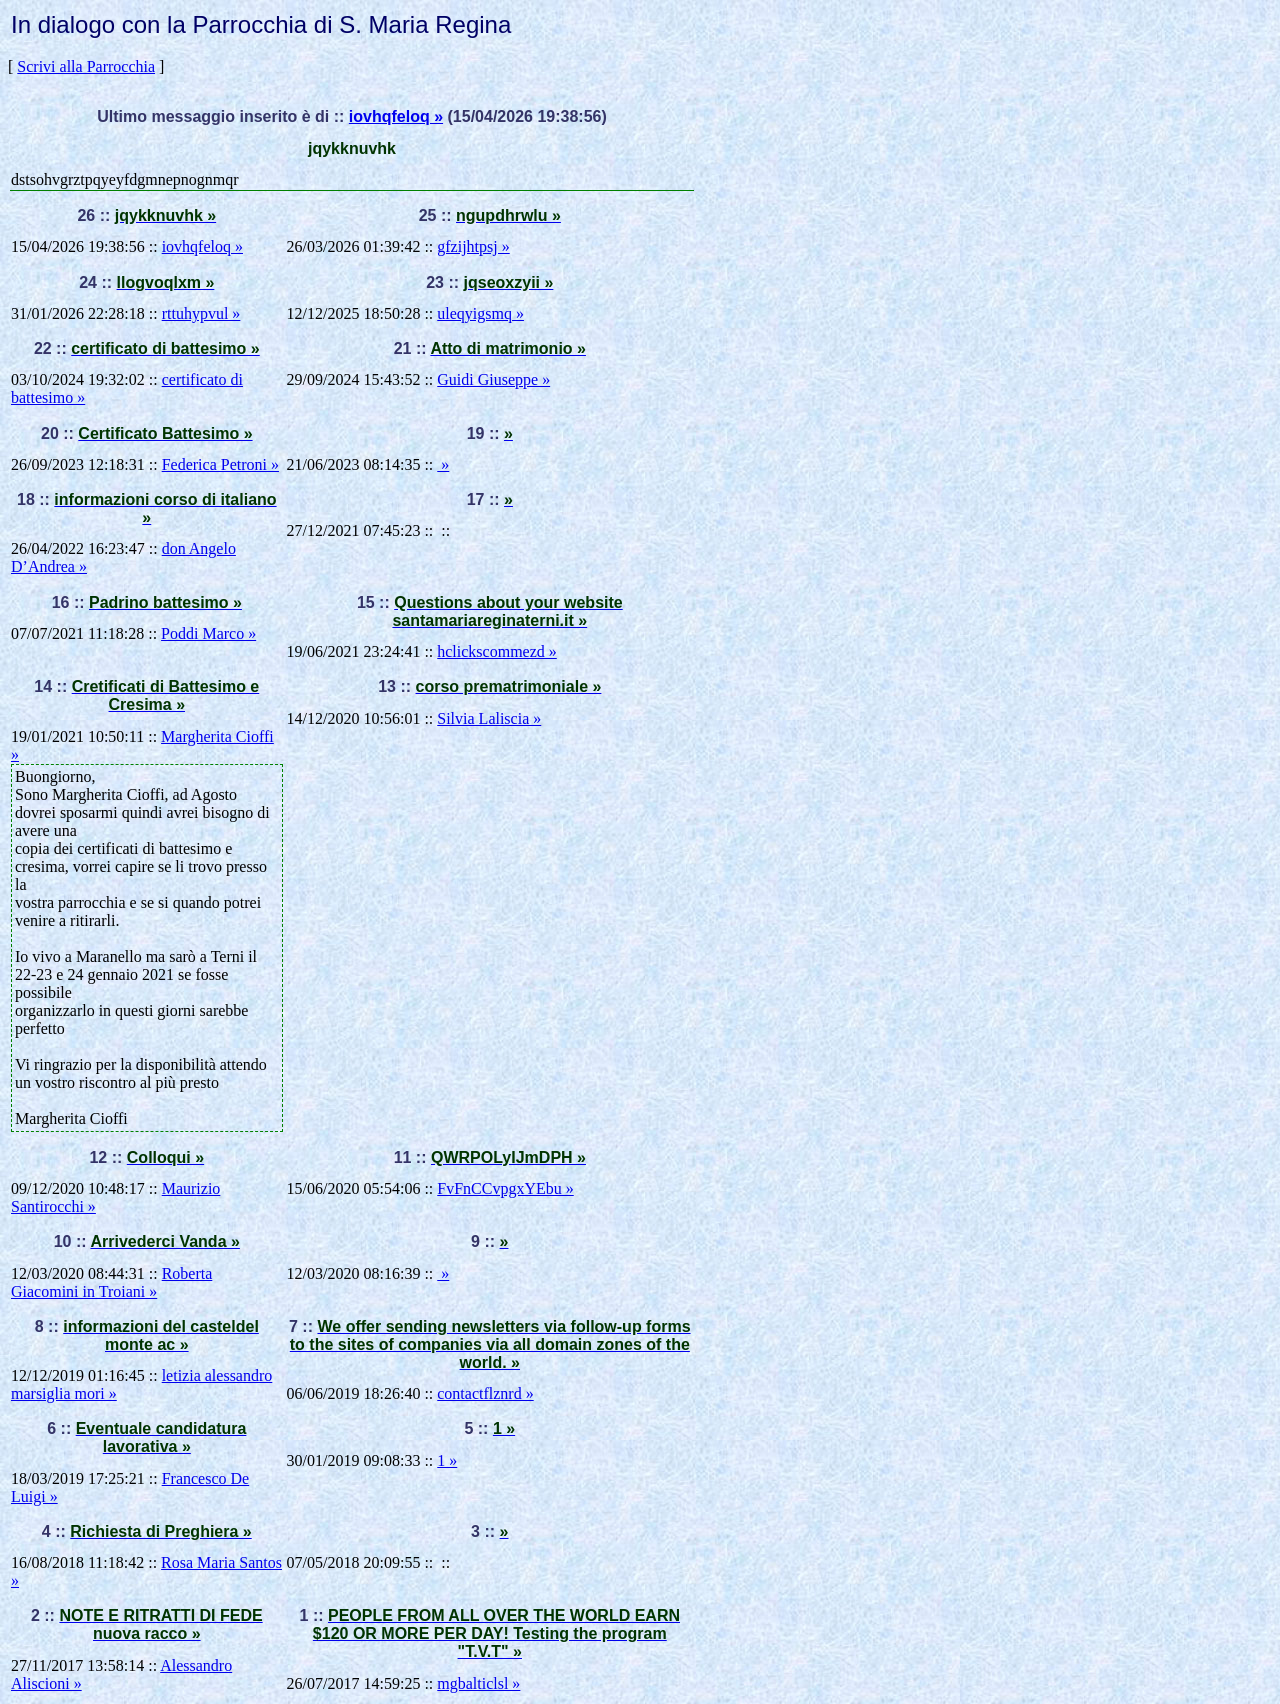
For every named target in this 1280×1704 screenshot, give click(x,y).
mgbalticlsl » (478, 1683)
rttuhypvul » (201, 313)
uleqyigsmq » (480, 313)
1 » (447, 1460)
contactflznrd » (485, 1393)
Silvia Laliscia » (489, 718)
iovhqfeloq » (396, 116)
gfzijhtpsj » (473, 246)
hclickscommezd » (497, 651)
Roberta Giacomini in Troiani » (111, 1282)
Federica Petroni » (220, 464)
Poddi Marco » (208, 633)
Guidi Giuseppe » (493, 379)
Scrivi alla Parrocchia (86, 66)
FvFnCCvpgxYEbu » (505, 1188)
